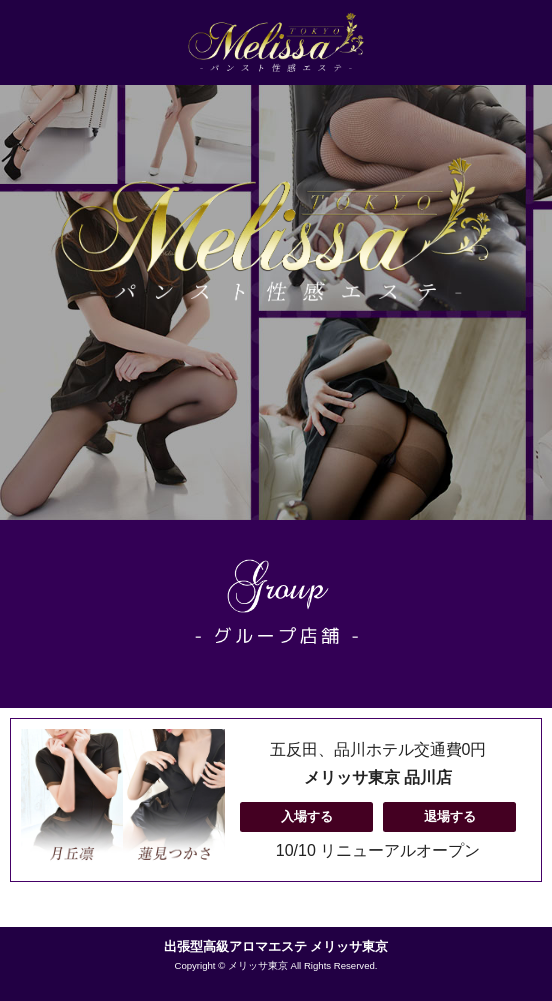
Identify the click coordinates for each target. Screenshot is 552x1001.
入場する (307, 816)
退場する (450, 816)
